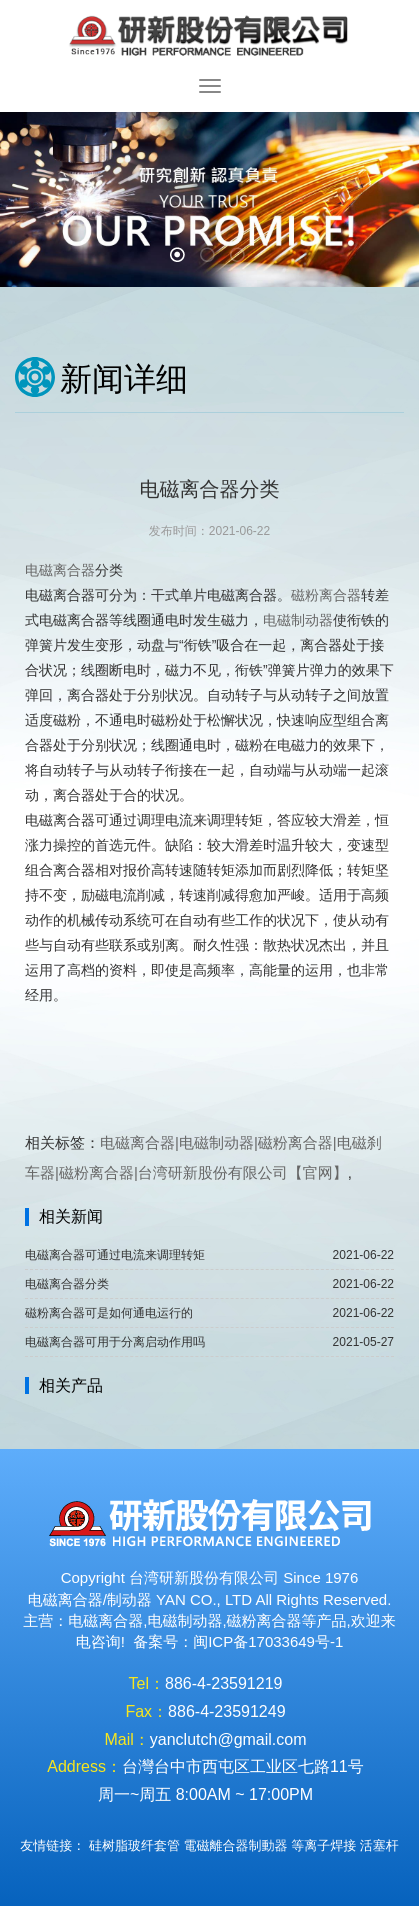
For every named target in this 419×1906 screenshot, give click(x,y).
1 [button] (180, 257)
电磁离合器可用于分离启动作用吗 (115, 1342)
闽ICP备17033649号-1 (268, 1641)
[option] (209, 199)
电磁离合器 (60, 570)
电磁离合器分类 (67, 1284)
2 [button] (210, 257)
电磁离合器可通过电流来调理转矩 (115, 1255)
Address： (84, 1766)
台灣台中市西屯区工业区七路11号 (243, 1766)
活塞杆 (379, 1845)
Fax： (146, 1711)
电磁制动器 (298, 620)
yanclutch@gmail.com (228, 1739)
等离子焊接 (323, 1845)
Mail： (126, 1739)
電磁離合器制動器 (236, 1845)
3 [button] (240, 257)
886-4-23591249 (226, 1711)
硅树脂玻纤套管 (134, 1845)
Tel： (147, 1683)
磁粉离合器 (326, 595)
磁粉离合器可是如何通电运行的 (109, 1313)
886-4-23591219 (223, 1683)
